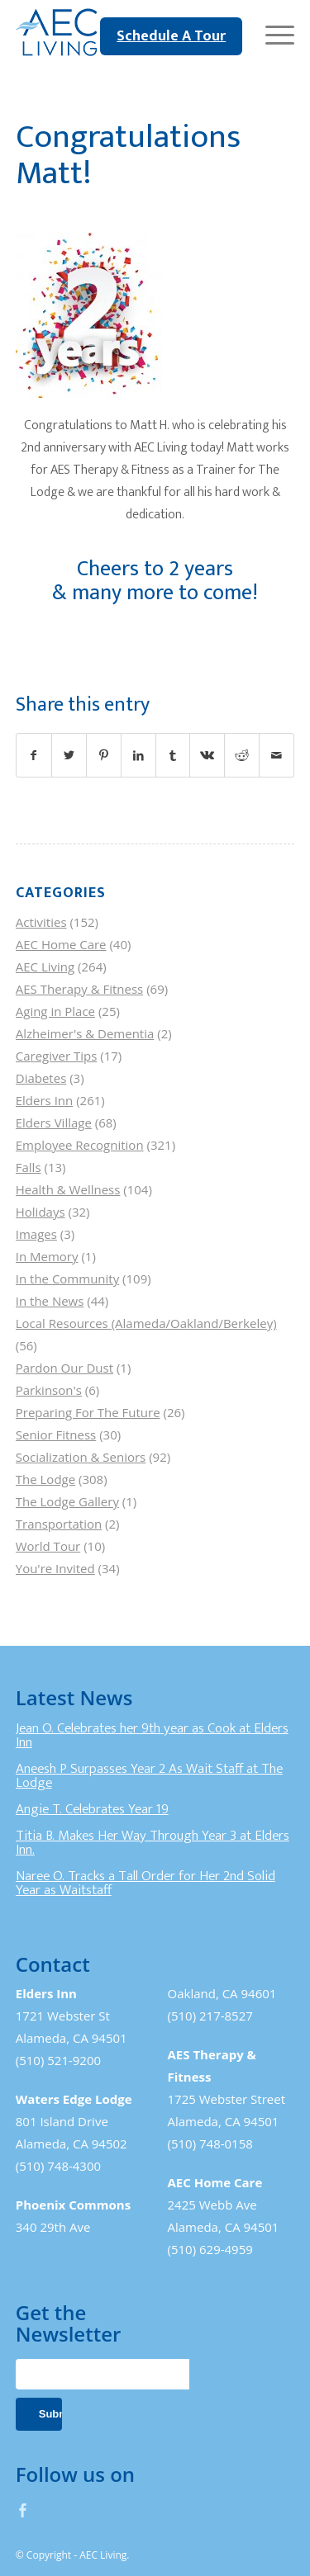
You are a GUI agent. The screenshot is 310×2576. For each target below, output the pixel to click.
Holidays (40, 1211)
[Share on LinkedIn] (138, 755)
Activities (41, 922)
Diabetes (41, 1078)
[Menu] (271, 33)
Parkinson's (49, 1390)
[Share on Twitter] (69, 755)
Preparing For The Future (88, 1412)
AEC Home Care (61, 944)
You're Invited (55, 1568)
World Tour (48, 1546)
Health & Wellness (68, 1189)
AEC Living (45, 966)
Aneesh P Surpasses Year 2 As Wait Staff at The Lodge (149, 1776)
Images (36, 1234)
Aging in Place (55, 1011)
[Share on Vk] (207, 755)
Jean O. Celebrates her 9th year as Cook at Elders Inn (152, 1736)
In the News (50, 1301)
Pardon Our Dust (64, 1367)
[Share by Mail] (276, 755)
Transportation (59, 1523)
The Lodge (45, 1479)
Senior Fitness (56, 1434)
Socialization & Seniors (81, 1457)
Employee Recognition (80, 1145)
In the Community (67, 1278)
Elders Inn (45, 1100)
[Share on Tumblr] (173, 755)
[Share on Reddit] (242, 755)
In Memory (47, 1256)
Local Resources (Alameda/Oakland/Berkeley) (146, 1323)
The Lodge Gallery (67, 1501)
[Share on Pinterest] (104, 755)
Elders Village (54, 1122)
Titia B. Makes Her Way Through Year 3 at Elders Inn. (152, 1843)
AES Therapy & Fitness (80, 989)
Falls (28, 1167)
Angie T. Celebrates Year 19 (92, 1809)
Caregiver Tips (57, 1055)
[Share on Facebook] (34, 755)
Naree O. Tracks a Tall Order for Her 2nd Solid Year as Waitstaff (145, 1883)
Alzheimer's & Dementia (85, 1033)
